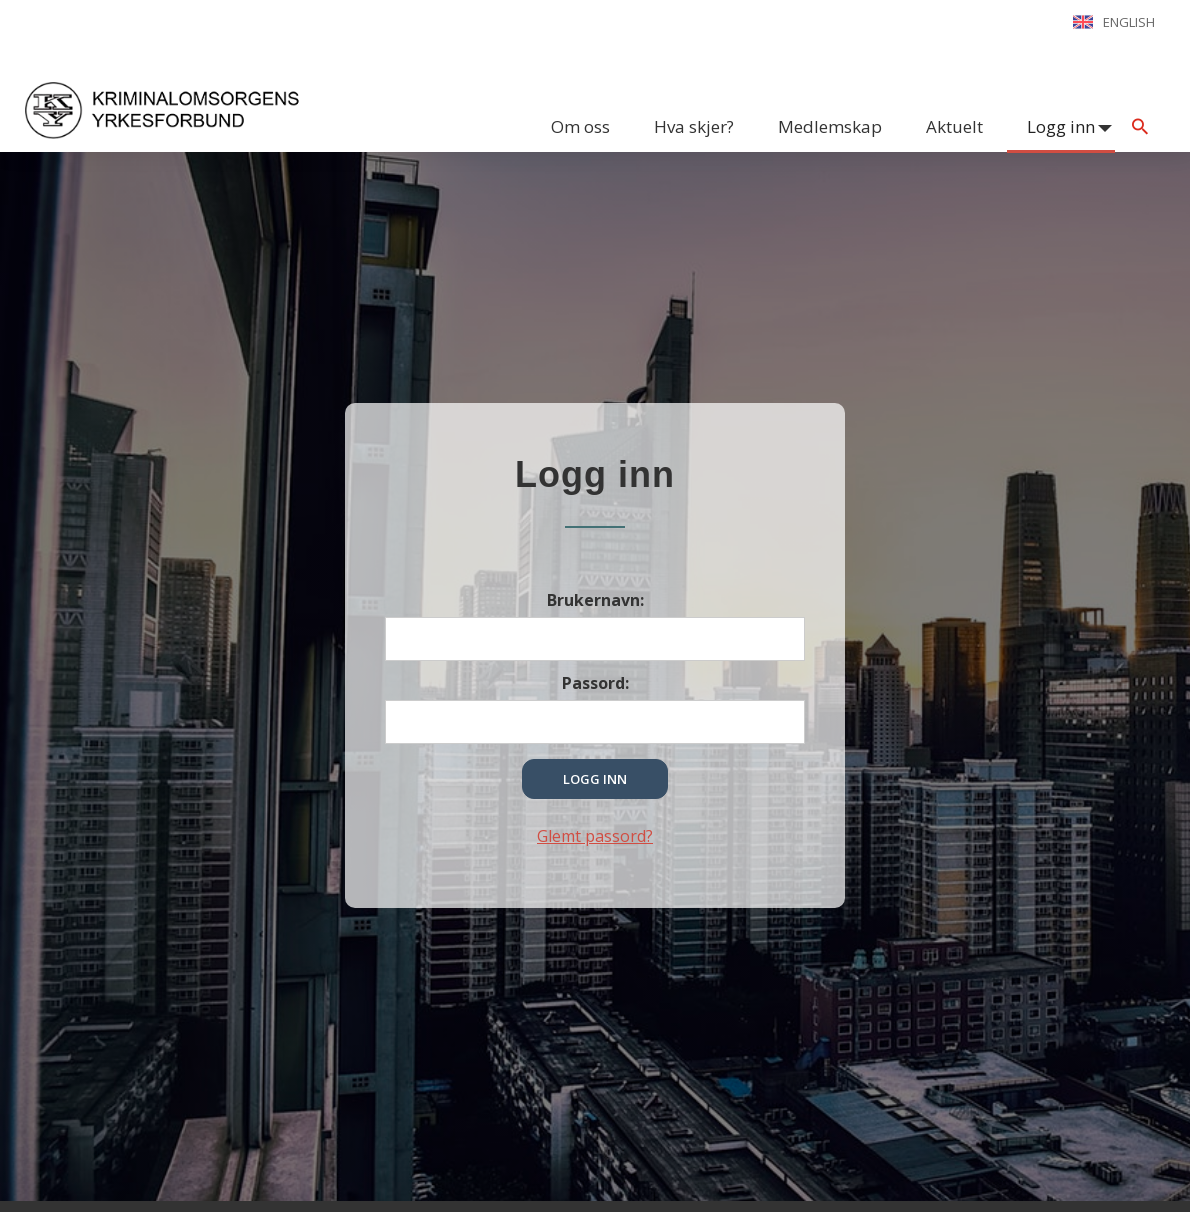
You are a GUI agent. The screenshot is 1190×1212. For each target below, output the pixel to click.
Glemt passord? (595, 836)
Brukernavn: (595, 600)
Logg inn (1061, 126)
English (1129, 22)
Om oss (580, 126)
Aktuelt (954, 126)
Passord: (595, 683)
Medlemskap (830, 126)
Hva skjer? (694, 126)
